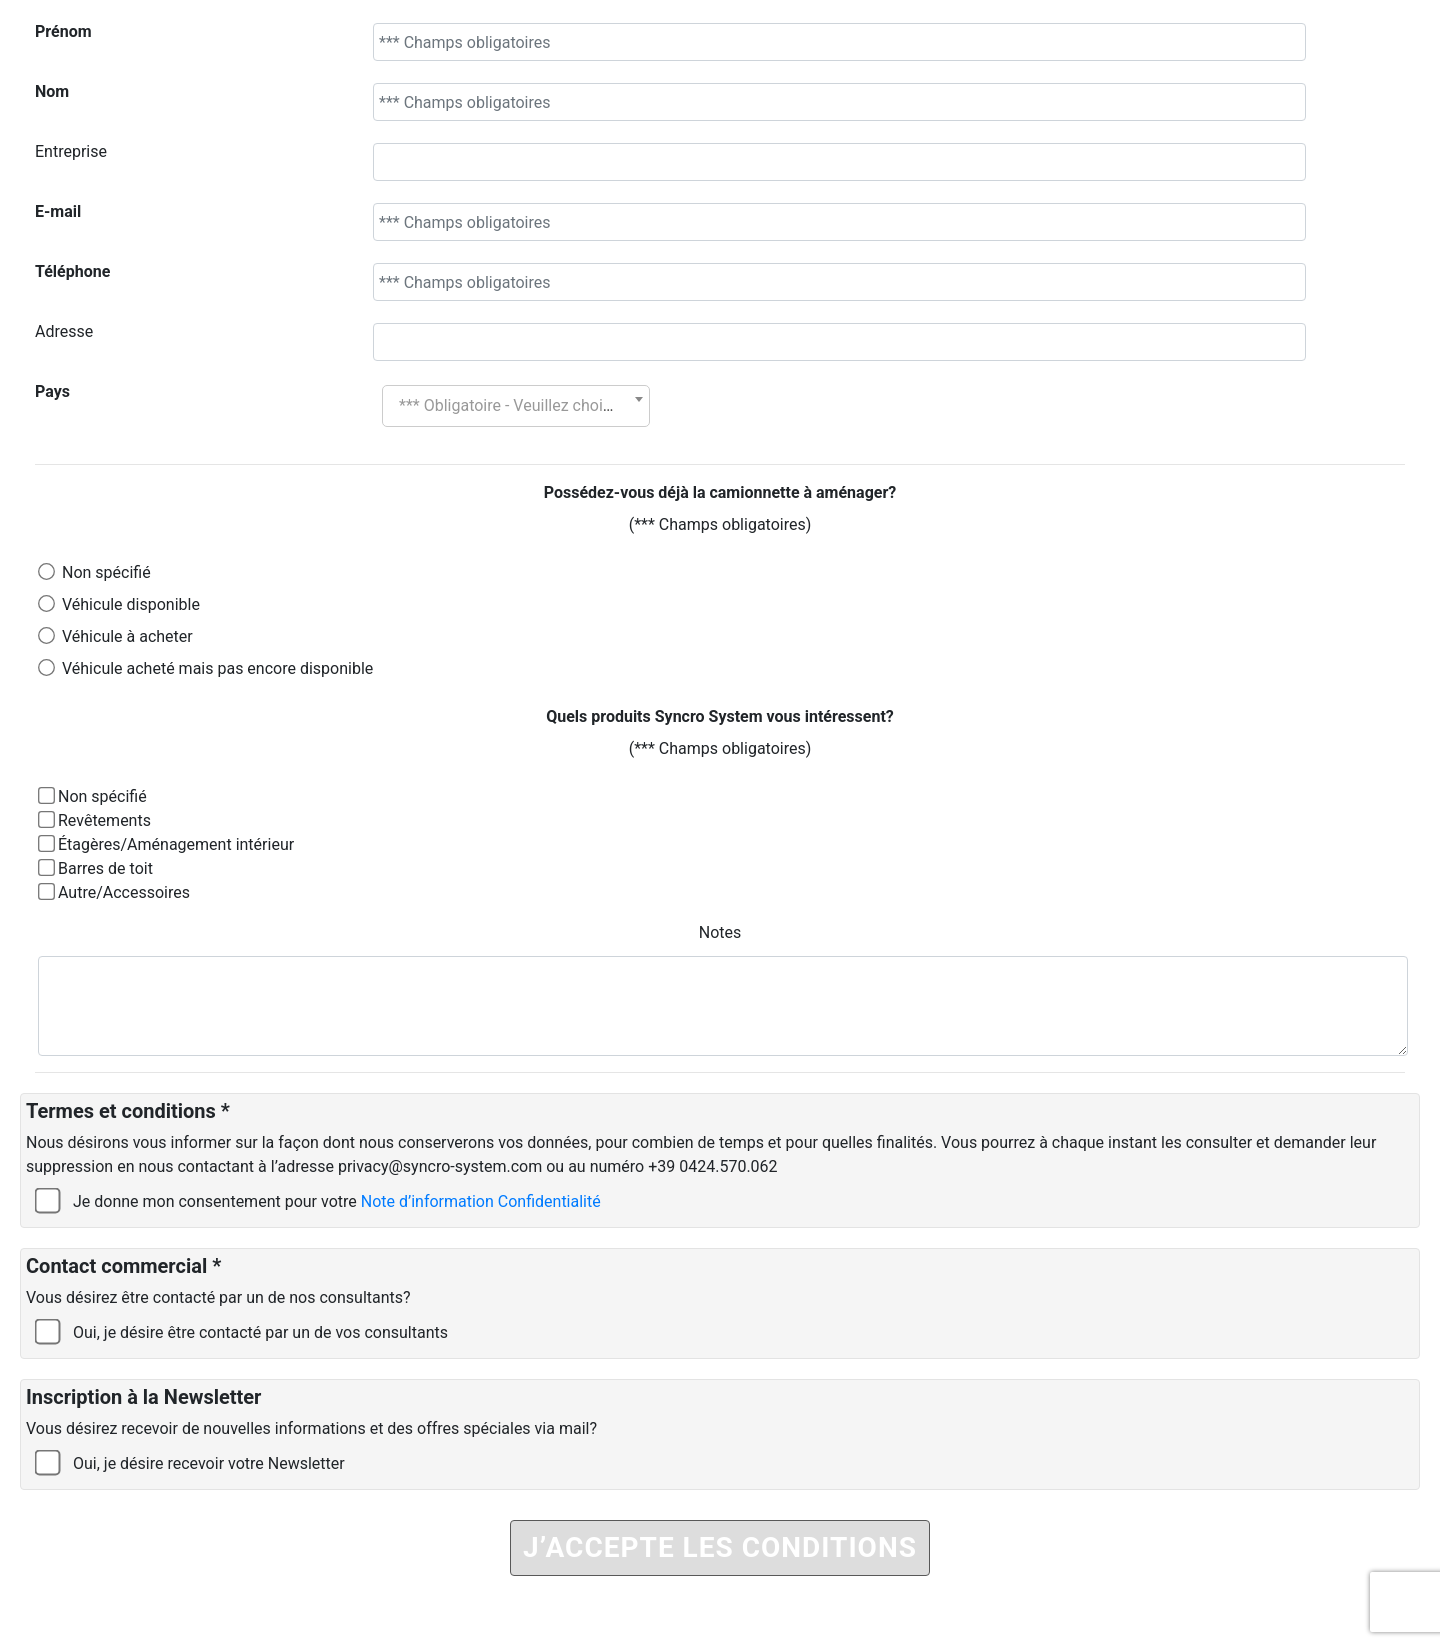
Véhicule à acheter (127, 636)
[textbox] (516, 406)
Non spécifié (106, 572)
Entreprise (71, 151)
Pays (52, 391)
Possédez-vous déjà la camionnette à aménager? (720, 492)
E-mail (58, 211)
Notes (720, 932)
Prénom (63, 31)
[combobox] (516, 406)
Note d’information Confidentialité (481, 1201)
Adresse (64, 331)
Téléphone (72, 271)
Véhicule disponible (131, 604)
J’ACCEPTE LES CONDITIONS (720, 1547)
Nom (52, 91)
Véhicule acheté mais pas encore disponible (217, 668)
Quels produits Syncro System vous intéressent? (720, 716)
